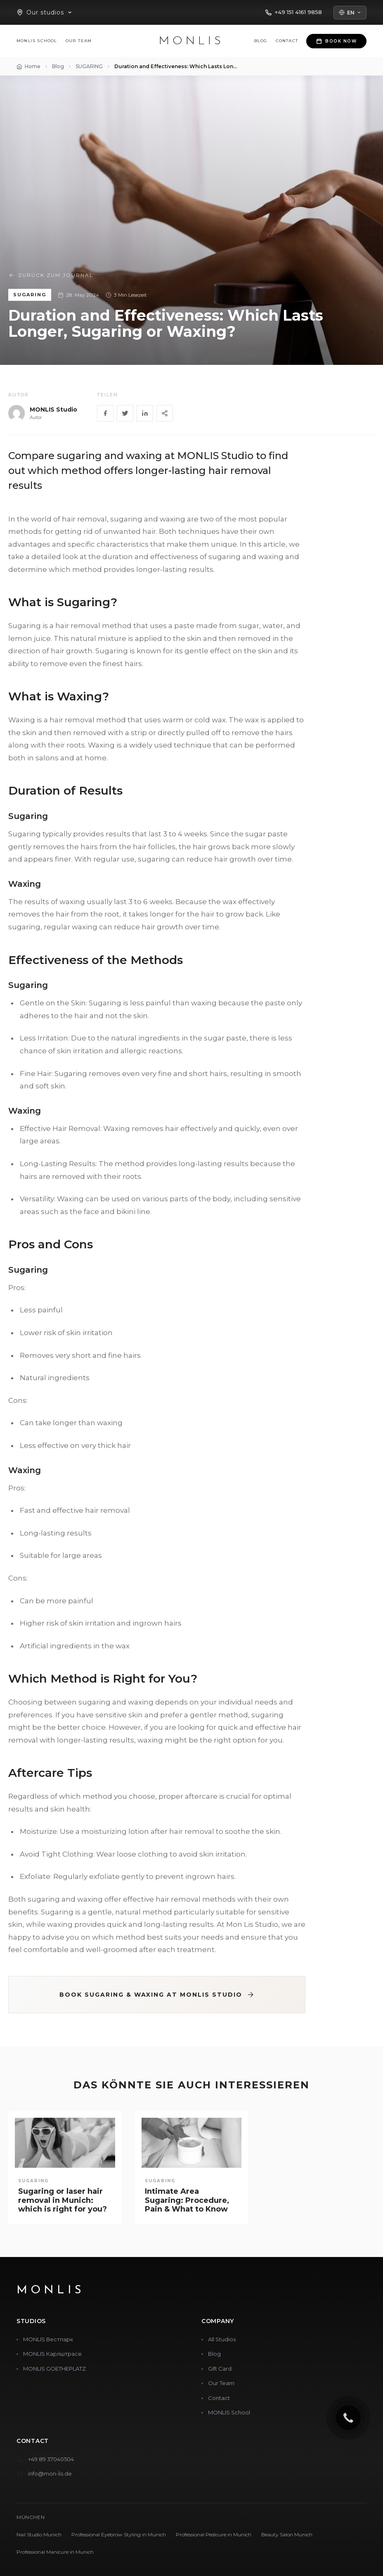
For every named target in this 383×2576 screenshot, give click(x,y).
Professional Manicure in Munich (55, 2552)
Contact (287, 40)
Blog (260, 40)
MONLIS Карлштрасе (52, 2353)
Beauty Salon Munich (286, 2534)
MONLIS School (37, 40)
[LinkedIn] (145, 413)
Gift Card (220, 2368)
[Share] (164, 413)
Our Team (79, 40)
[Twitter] (125, 413)
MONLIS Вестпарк (48, 2339)
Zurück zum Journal (50, 275)
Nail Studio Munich (39, 2534)
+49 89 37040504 (51, 2459)
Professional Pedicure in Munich (213, 2534)
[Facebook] (105, 413)
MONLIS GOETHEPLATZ (54, 2368)
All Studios (222, 2339)
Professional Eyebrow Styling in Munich (118, 2534)
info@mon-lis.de (50, 2473)
